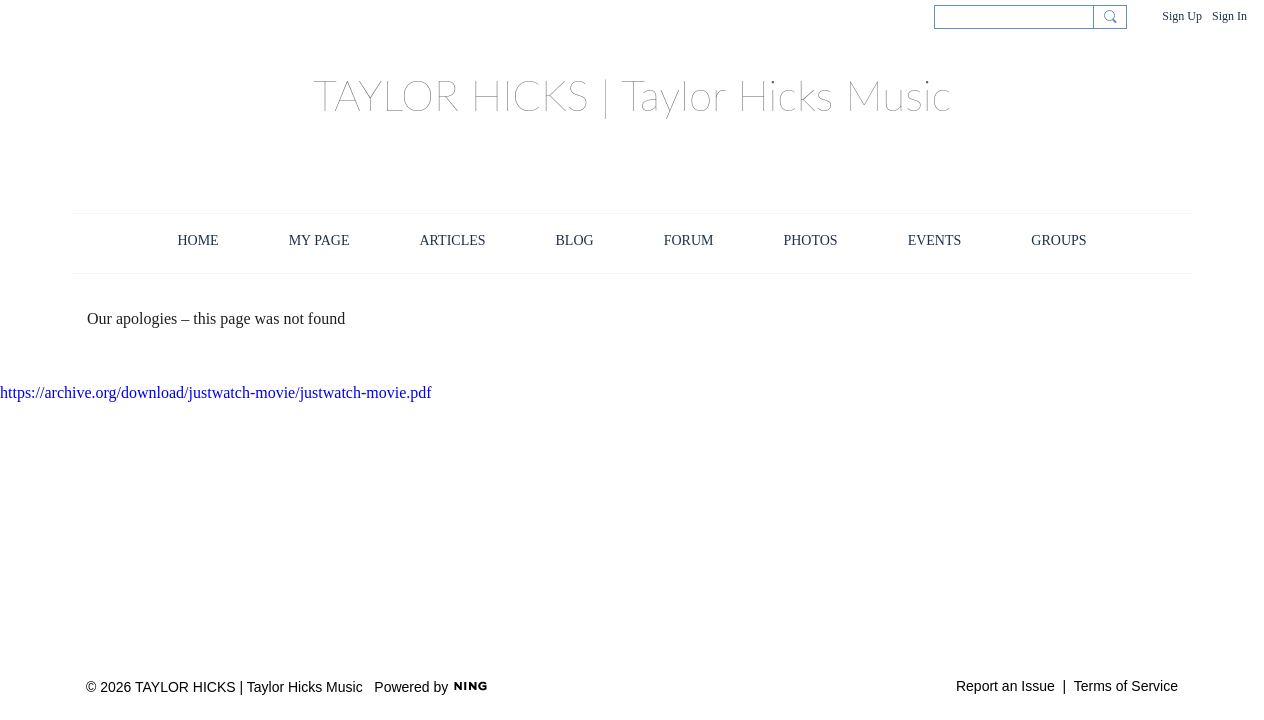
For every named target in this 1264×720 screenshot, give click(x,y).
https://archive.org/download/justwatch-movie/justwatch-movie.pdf (216, 392)
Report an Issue (1005, 686)
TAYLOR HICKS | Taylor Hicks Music (632, 95)
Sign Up (1182, 16)
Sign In (1229, 16)
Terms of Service (1126, 686)
